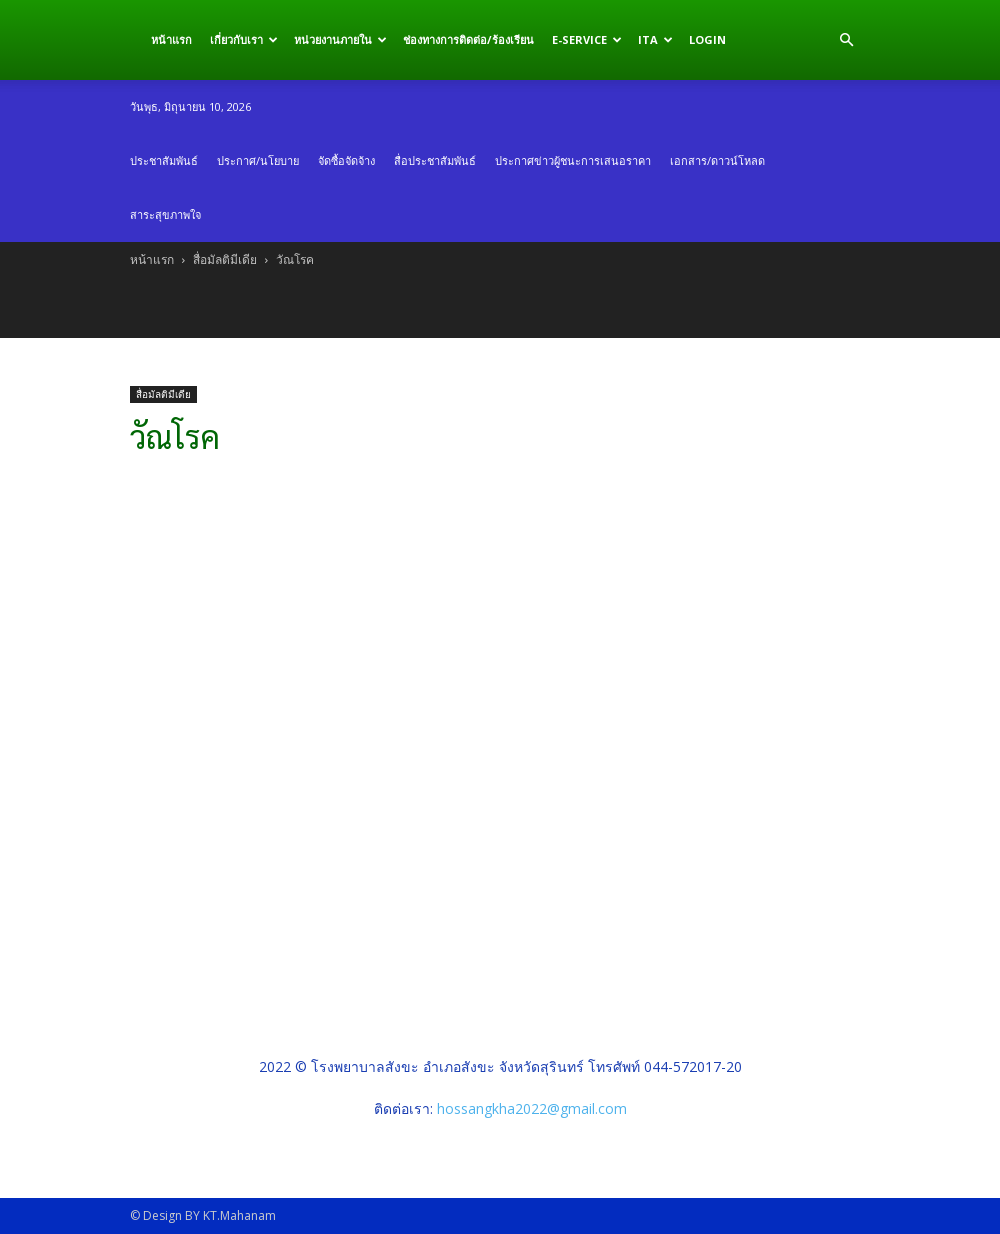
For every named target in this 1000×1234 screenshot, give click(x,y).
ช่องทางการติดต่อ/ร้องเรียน (468, 39)
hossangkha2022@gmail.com (532, 1108)
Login (707, 39)
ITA (655, 39)
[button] (846, 40)
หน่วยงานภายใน (340, 39)
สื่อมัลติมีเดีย (225, 259)
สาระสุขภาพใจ (165, 214)
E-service (587, 39)
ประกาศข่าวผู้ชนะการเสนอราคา (573, 160)
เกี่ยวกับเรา (244, 39)
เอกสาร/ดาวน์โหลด (717, 160)
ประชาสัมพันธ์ (164, 160)
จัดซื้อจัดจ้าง (346, 160)
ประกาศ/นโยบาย (258, 160)
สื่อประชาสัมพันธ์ (435, 160)
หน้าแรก (171, 39)
